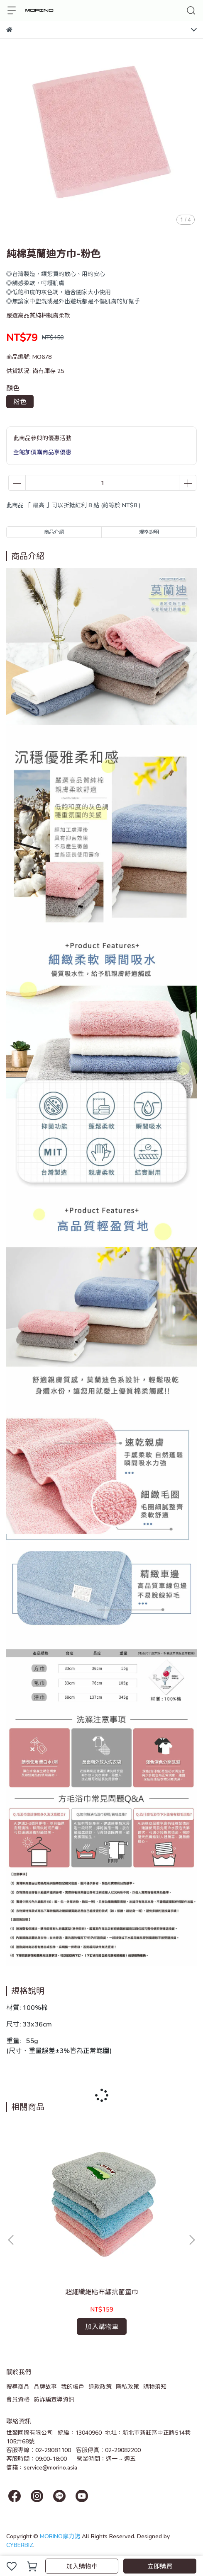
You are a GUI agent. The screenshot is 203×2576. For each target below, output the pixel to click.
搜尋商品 (17, 2386)
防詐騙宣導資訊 (54, 2399)
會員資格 (17, 2399)
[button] (192, 2240)
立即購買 (159, 2566)
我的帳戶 (72, 2386)
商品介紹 (54, 532)
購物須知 (154, 2386)
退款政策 (100, 2386)
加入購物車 (82, 2566)
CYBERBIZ (19, 2544)
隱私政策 (127, 2386)
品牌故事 (45, 2386)
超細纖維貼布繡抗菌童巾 (101, 2291)
